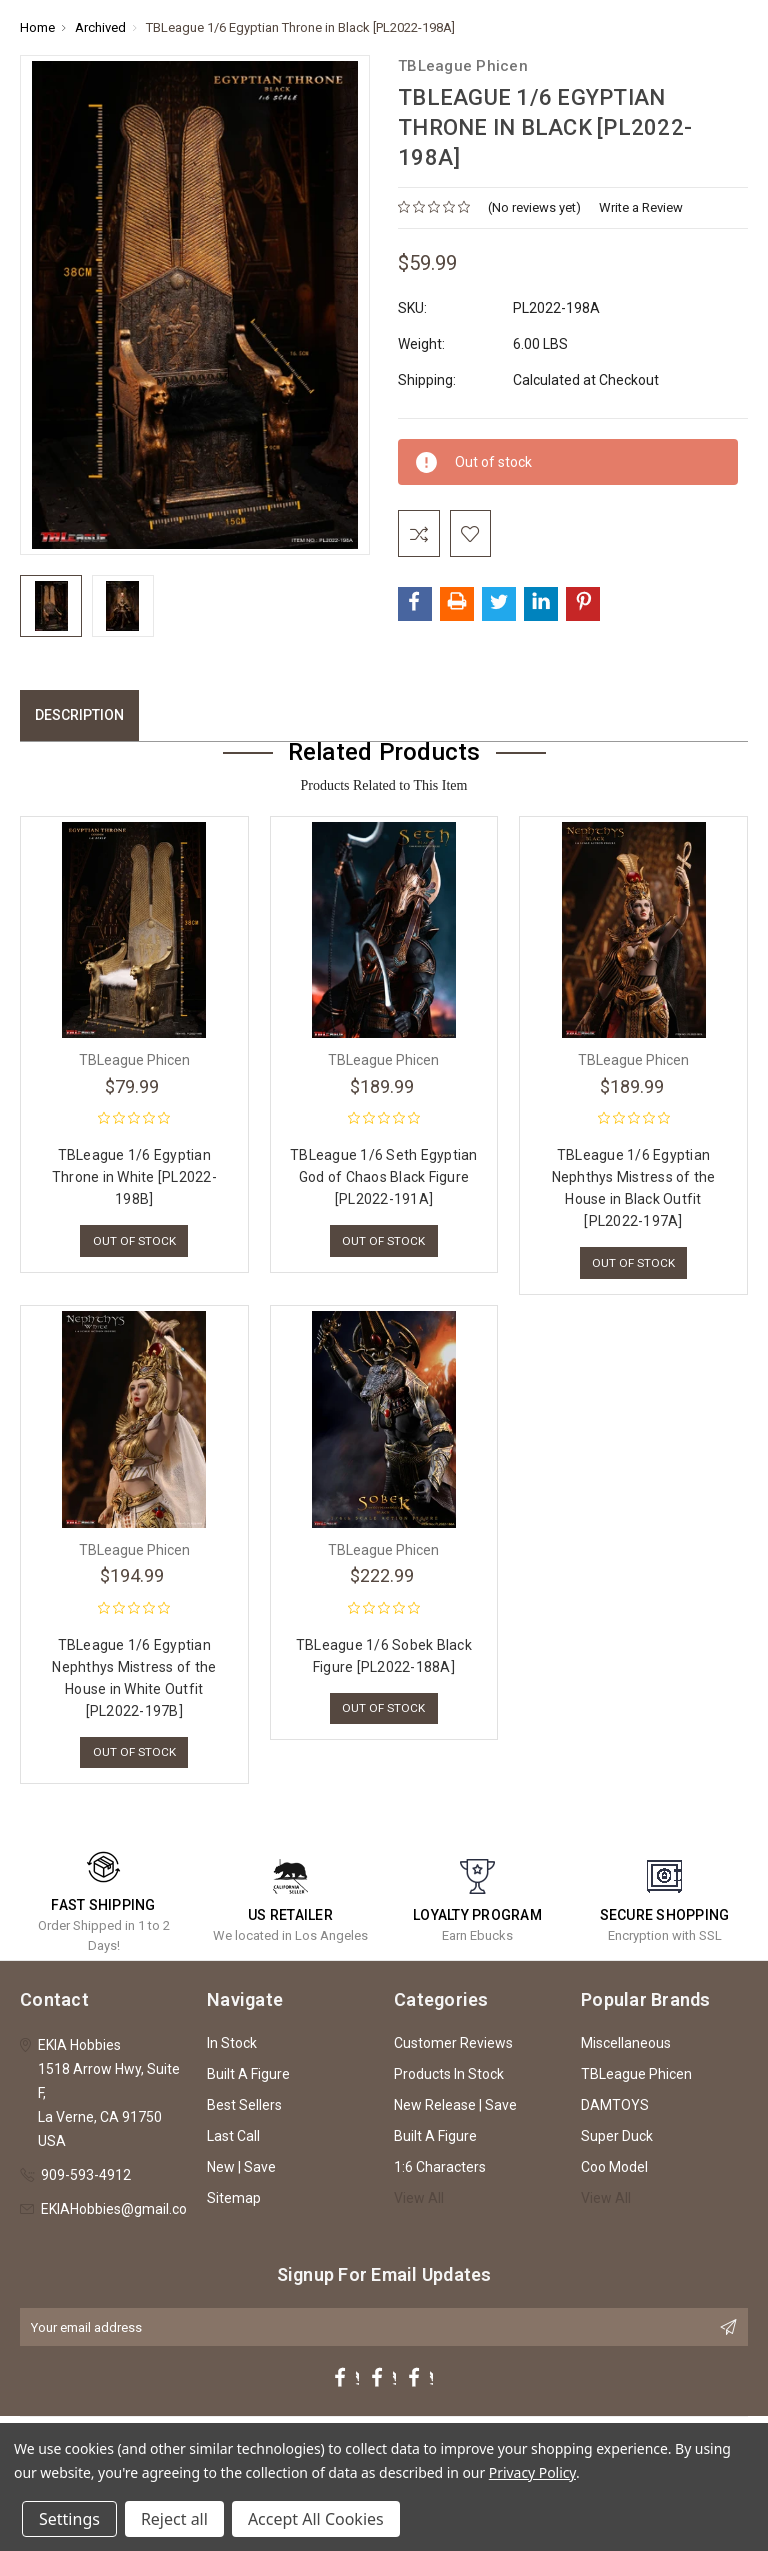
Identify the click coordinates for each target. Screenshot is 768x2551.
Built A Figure (248, 2082)
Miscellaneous (626, 2051)
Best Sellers (244, 2113)
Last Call (233, 2144)
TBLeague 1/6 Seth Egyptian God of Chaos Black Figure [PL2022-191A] (384, 1181)
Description (79, 718)
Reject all (174, 2519)
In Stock (232, 2051)
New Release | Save (455, 2113)
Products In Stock (449, 2082)
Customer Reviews (453, 2051)
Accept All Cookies (316, 2519)
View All (419, 2206)
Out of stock (134, 1245)
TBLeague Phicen (636, 2082)
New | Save (241, 2175)
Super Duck (617, 2144)
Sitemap (234, 2206)
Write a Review (641, 207)
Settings (69, 2519)
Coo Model (614, 2175)
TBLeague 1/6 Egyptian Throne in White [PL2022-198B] (134, 1181)
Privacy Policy (532, 2472)
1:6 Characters (440, 2175)
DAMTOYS (615, 2113)
